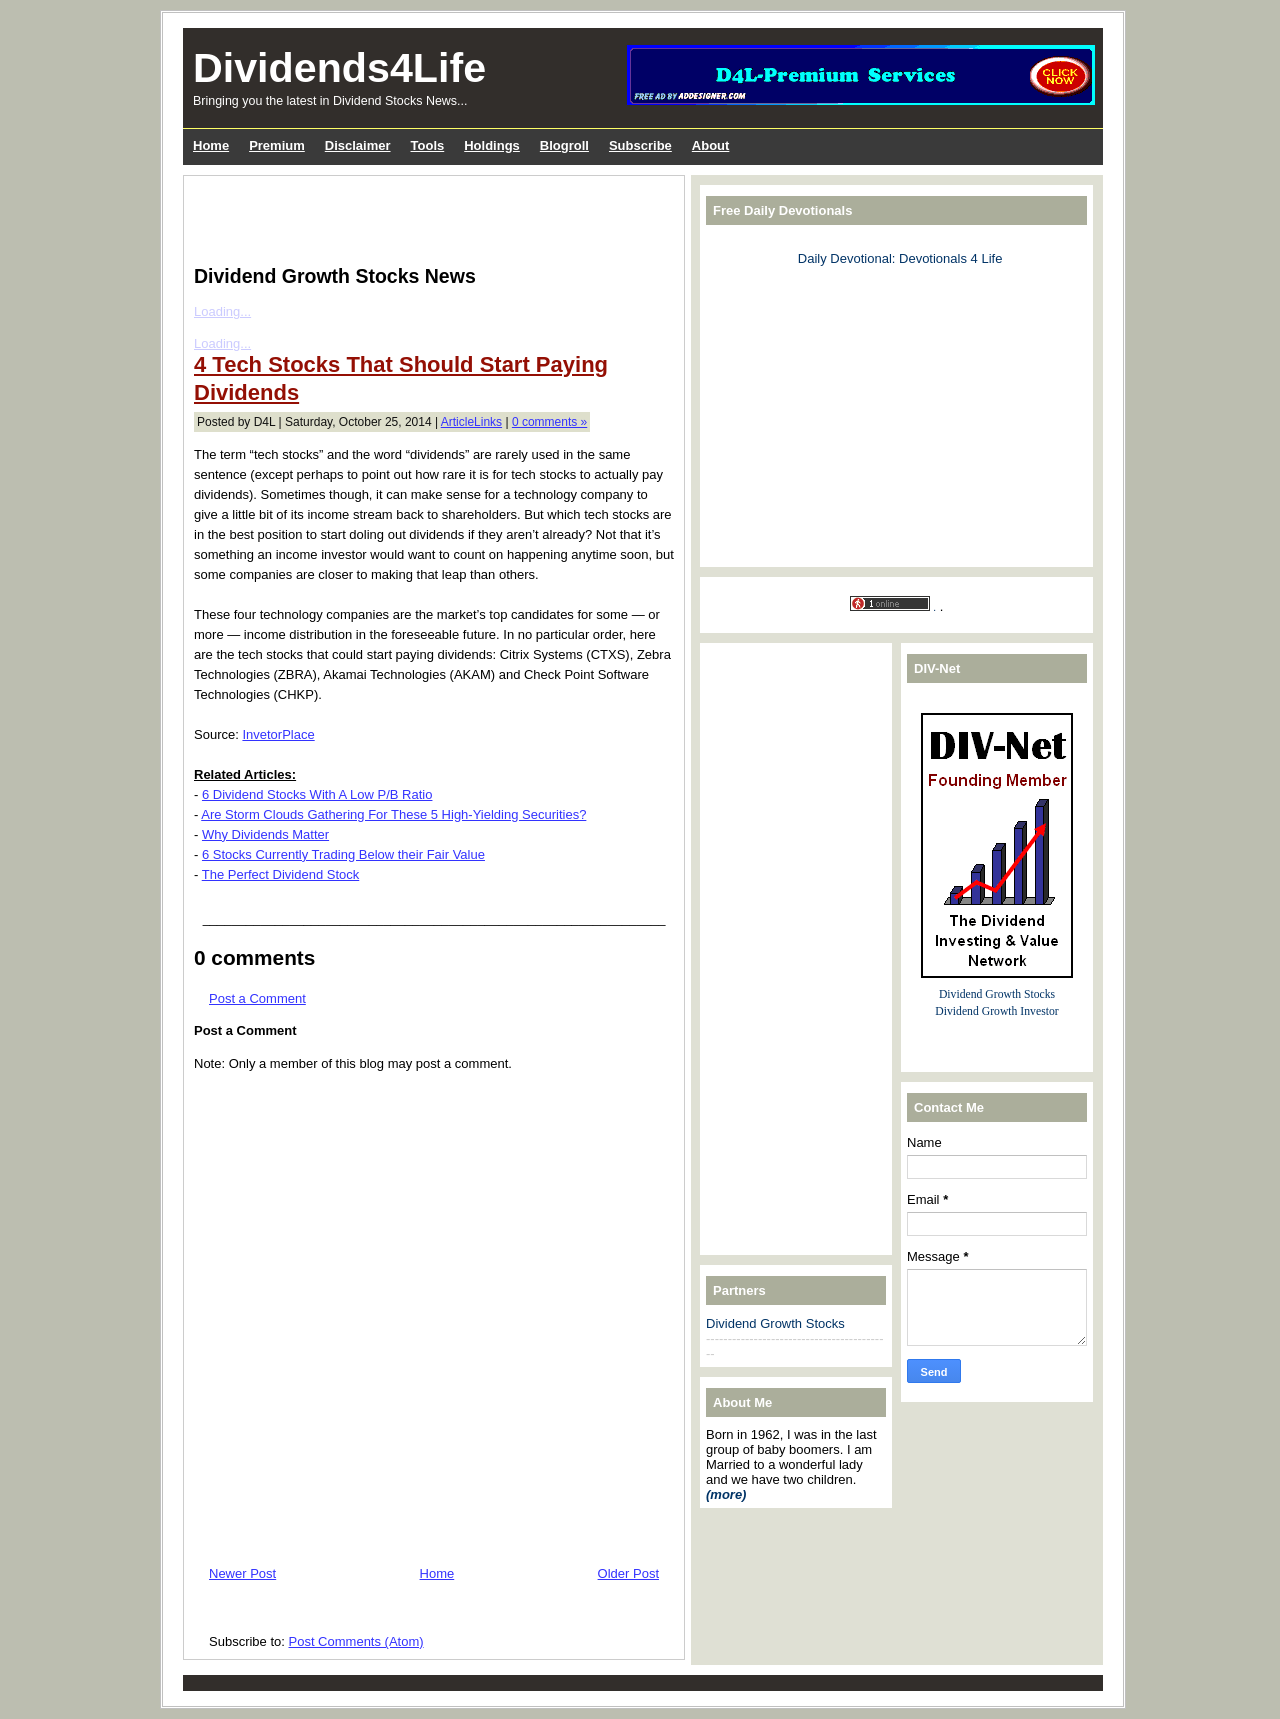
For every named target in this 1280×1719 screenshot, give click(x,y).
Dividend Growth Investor (996, 1011)
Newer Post (242, 1573)
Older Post (628, 1573)
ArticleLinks (471, 422)
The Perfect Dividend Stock (281, 874)
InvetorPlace (278, 734)
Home (437, 1573)
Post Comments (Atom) (356, 1641)
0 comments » (549, 422)
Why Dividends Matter (265, 834)
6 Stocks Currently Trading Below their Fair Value (343, 854)
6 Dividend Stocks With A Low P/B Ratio (317, 794)
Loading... (222, 311)
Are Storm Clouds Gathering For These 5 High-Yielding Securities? (393, 814)
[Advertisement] (428, 216)
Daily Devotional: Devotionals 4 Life (900, 258)
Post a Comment (257, 998)
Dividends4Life (339, 68)
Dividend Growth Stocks (775, 1323)
